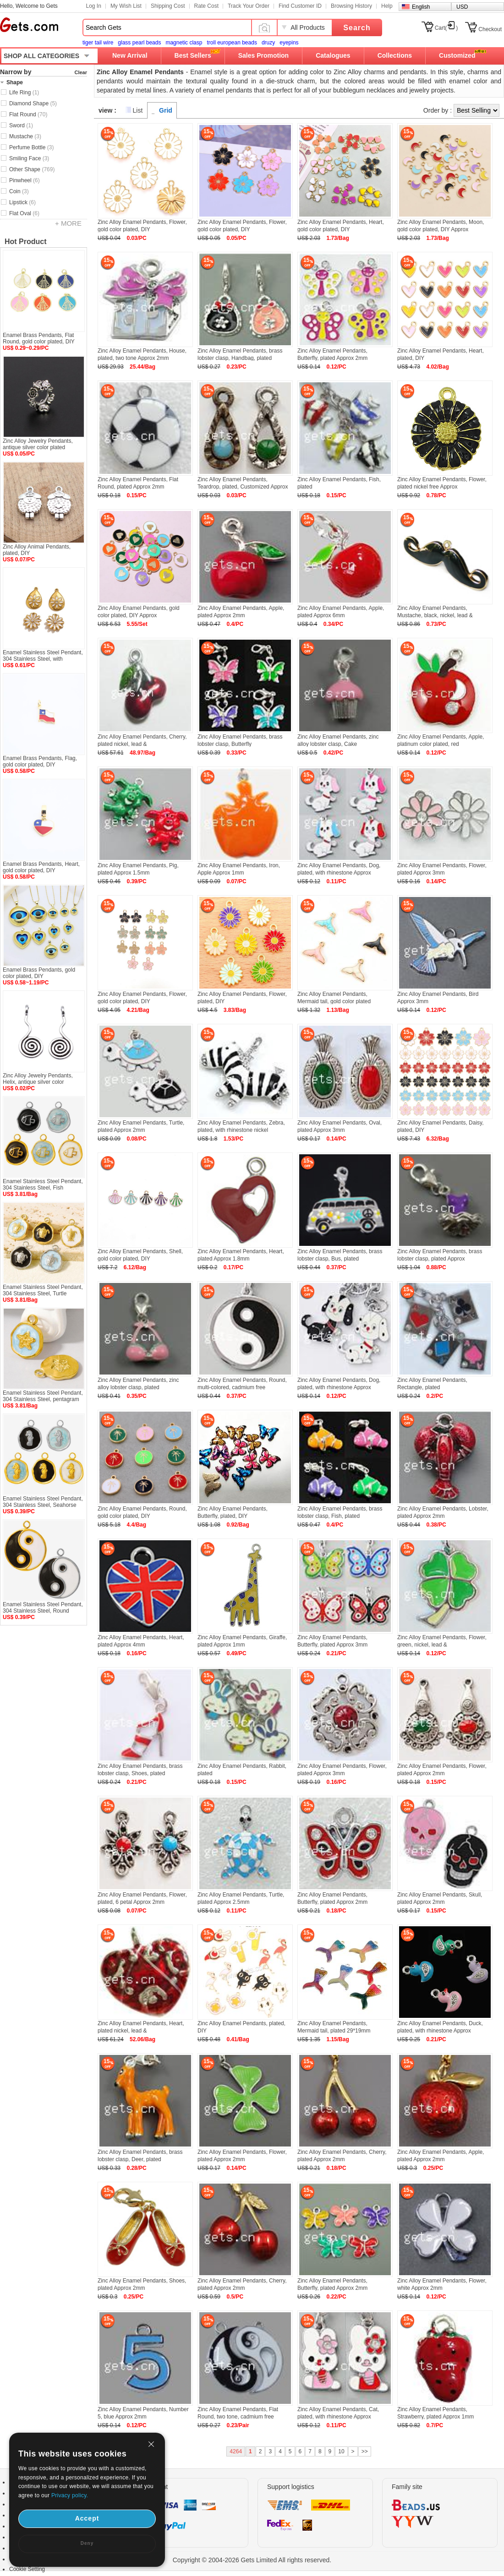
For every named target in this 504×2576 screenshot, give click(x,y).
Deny (87, 2543)
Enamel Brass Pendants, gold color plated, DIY (39, 973)
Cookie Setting (27, 2569)
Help (387, 6)
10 (341, 2451)
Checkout (490, 29)
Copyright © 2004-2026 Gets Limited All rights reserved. (252, 2560)
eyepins (288, 42)
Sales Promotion (263, 55)
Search (356, 28)
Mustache (25, 136)
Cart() (446, 28)
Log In (93, 6)
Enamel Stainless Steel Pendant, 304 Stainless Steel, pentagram (43, 1396)
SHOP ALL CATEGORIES (41, 56)
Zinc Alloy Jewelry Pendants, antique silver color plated (38, 444)
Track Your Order (248, 6)
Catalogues (333, 55)
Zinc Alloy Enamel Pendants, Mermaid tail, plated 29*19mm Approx (333, 2030)
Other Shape (32, 169)
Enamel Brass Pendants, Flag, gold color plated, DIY (40, 761)
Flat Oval (24, 213)
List (138, 110)
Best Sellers (193, 55)
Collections (395, 55)
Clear (80, 72)
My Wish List (126, 6)
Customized (457, 55)
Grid (165, 110)
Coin (19, 191)
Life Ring (24, 92)
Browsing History (351, 6)
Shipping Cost (168, 6)
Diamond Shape (33, 103)
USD (462, 7)
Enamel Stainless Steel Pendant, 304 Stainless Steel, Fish (43, 1184)
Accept (87, 2518)
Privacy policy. (69, 2495)
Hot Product (26, 241)
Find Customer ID (300, 6)
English (421, 7)
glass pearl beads (139, 42)
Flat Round (28, 114)
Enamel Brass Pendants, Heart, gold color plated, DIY (41, 867)
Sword (21, 125)
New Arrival (130, 55)
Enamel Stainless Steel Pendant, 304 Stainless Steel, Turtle (43, 1290)
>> (365, 2451)
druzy (268, 42)
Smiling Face (29, 158)
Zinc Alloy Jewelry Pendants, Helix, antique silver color (38, 1078)
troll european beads (232, 42)
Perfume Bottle (31, 147)
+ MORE (68, 223)
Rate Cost (206, 6)
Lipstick (22, 202)
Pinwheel (24, 180)
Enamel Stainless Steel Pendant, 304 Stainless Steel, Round (43, 1607)
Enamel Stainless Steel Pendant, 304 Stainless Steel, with (43, 655)
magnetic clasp (183, 42)
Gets (29, 24)
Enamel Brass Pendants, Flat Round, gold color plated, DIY (39, 338)
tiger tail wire (97, 42)
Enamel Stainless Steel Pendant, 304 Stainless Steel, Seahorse (43, 1501)
